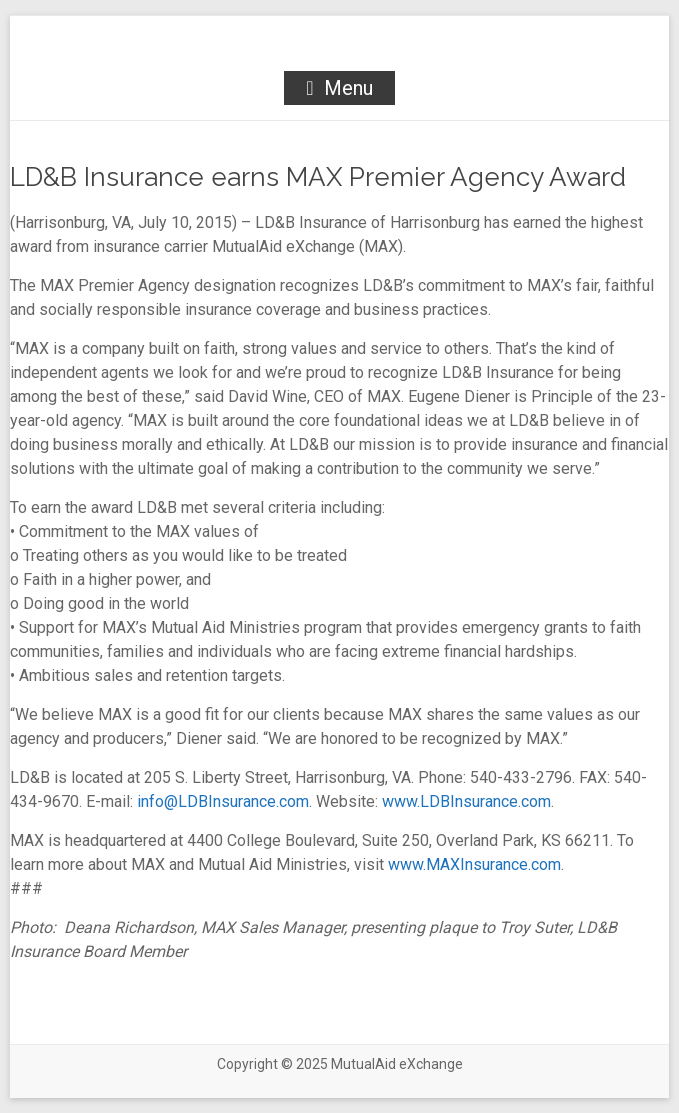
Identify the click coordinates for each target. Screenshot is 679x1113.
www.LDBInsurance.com (466, 801)
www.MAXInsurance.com (474, 864)
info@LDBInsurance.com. (224, 801)
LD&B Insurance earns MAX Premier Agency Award (318, 177)
